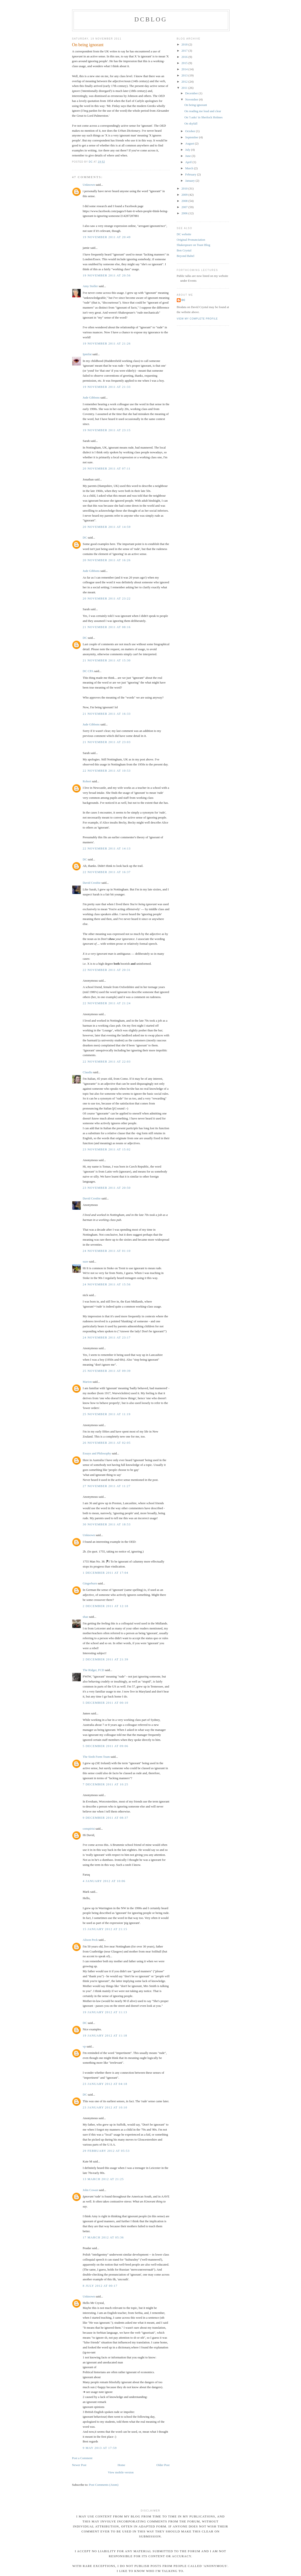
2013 (185, 75)
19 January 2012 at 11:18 (105, 2035)
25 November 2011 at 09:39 (107, 1371)
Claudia (87, 1072)
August (190, 143)
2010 (185, 188)
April (188, 162)
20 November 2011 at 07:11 (107, 468)
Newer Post (79, 2465)
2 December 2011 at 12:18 (105, 1606)
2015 (185, 63)
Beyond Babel (185, 256)
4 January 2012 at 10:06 (104, 1881)
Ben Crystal (184, 250)
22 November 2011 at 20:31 (107, 970)
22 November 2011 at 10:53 (107, 770)
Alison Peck (90, 1940)
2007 (185, 207)
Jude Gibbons (91, 397)
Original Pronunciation (191, 239)
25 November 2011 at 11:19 (107, 1414)
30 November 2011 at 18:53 (107, 1524)
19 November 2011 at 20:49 (107, 237)
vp (84, 2046)
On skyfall (190, 123)
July (188, 149)
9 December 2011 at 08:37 (105, 1817)
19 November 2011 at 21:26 (107, 343)
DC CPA (88, 671)
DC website (184, 234)
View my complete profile (197, 318)
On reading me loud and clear (202, 111)
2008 (185, 201)
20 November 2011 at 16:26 (107, 560)
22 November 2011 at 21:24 (107, 1003)
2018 (185, 44)
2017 (185, 50)
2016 (185, 57)
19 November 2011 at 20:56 (107, 275)
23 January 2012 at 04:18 (105, 2084)
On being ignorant (195, 105)
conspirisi (89, 1828)
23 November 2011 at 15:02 (107, 1149)
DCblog (150, 19)
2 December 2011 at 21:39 (105, 1659)
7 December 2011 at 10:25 (105, 1784)
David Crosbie (92, 882)
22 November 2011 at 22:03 (107, 1061)
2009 (185, 194)
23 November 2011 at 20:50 (107, 1187)
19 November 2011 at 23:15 (107, 430)
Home (121, 2465)
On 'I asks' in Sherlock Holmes (203, 117)
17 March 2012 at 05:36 (103, 2237)
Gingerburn (90, 1583)
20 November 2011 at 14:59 (107, 527)
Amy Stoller (90, 286)
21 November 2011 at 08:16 (107, 627)
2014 (185, 69)
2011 (185, 88)
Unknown (89, 184)
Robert (87, 781)
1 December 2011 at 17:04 (105, 1572)
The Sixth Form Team (96, 1756)
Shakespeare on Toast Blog (193, 245)
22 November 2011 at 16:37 (107, 872)
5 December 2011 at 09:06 (105, 1746)
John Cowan (90, 2190)
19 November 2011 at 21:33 (107, 387)
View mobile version (120, 2472)
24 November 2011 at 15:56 (107, 1284)
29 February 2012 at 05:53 (106, 2150)
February (191, 174)
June (188, 156)
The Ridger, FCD (93, 1670)
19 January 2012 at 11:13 (105, 2012)
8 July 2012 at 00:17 (100, 2285)
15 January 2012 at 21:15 (105, 1929)
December (192, 93)
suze (85, 1261)
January (190, 180)
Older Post (162, 2465)
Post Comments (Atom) (103, 2484)
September (192, 137)
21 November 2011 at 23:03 (107, 742)
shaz (85, 1616)
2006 (185, 213)
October (190, 131)
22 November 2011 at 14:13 (107, 848)
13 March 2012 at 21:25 (103, 2179)
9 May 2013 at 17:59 (100, 2448)
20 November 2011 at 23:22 (107, 598)
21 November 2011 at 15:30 (107, 660)
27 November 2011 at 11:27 (107, 1486)
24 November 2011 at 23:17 (107, 1337)
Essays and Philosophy (97, 1453)
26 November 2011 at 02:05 (107, 1442)
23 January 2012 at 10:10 (105, 2107)
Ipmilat (87, 354)
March (189, 168)
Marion (87, 1381)
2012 (185, 81)
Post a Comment (82, 2458)
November (192, 99)
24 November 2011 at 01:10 (107, 1251)
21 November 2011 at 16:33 (107, 713)
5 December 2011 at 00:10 (105, 1702)
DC (85, 537)
